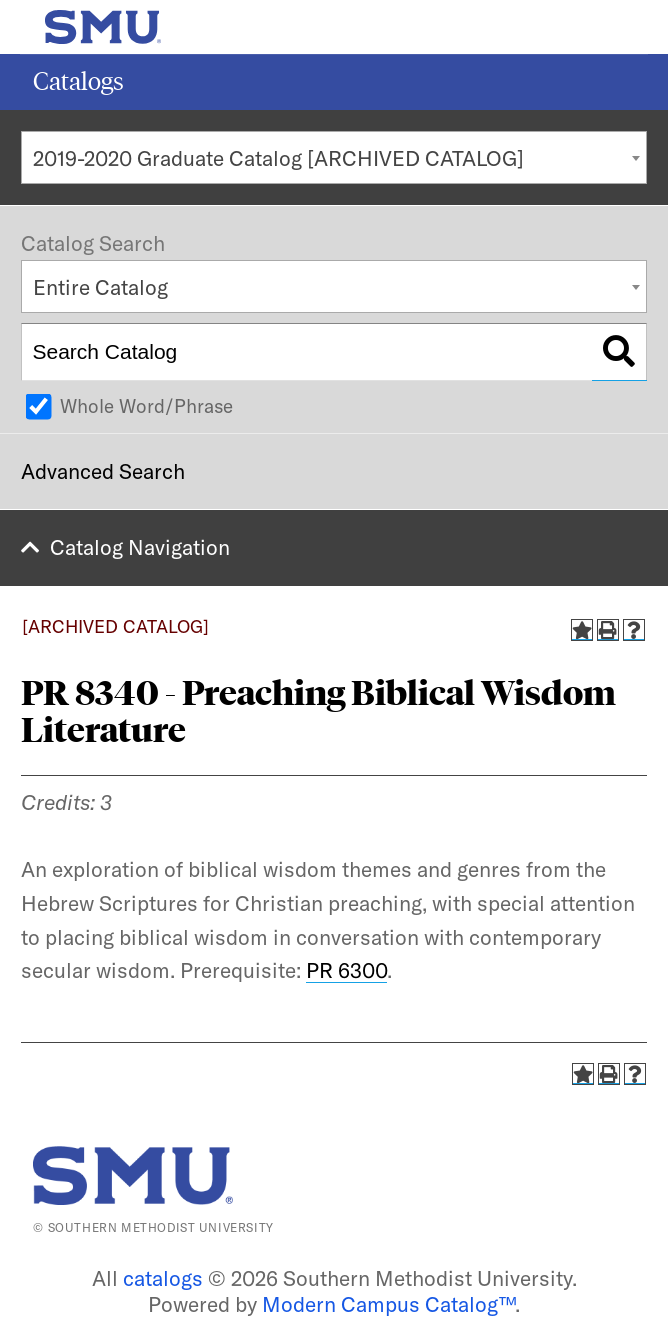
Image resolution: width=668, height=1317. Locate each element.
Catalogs (78, 81)
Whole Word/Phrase (146, 406)
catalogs (163, 1278)
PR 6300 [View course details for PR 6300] (346, 970)
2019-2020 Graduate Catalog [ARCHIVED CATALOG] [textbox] (278, 158)
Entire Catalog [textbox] (100, 287)
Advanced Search (103, 471)
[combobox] (334, 157)
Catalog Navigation (140, 547)
